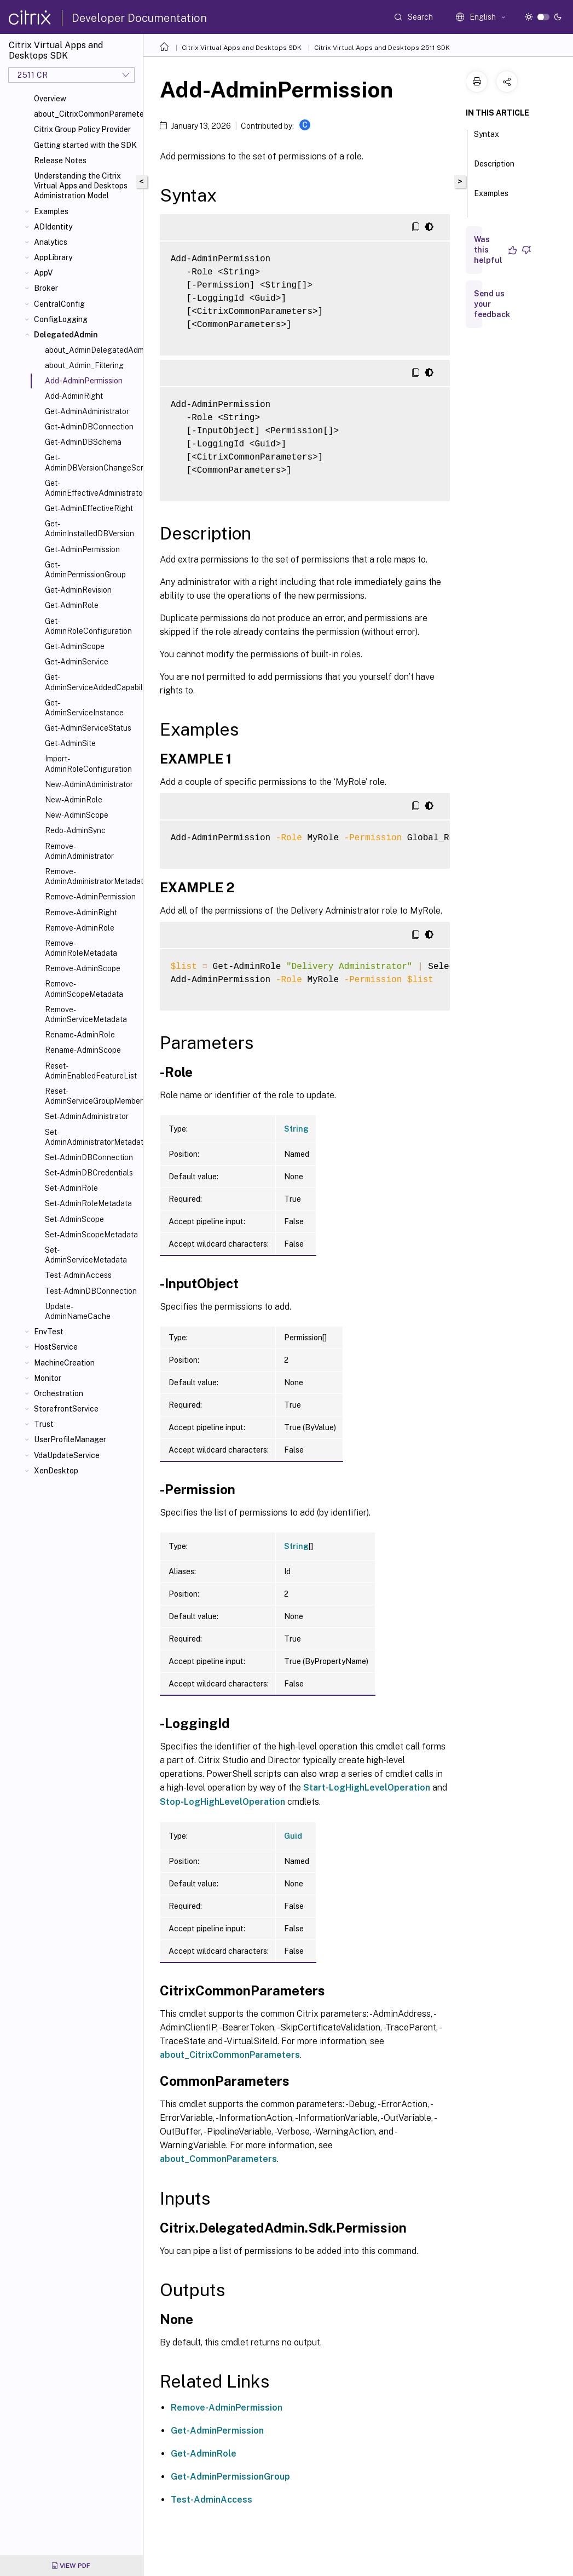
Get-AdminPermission (82, 549)
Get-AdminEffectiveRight (89, 508)
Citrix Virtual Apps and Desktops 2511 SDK (382, 47)
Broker (46, 288)
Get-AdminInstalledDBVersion (89, 528)
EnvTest (48, 1331)
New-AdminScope (76, 815)
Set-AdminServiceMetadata (86, 1255)
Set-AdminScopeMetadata (91, 1234)
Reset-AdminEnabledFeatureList (91, 1071)
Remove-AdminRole (79, 927)
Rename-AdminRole (80, 1034)
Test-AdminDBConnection (91, 1291)
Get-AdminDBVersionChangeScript (91, 462)
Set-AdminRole (71, 1188)
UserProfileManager (70, 1439)
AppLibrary (53, 257)
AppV (43, 272)
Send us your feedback (492, 304)
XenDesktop (56, 1470)
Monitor (47, 1378)
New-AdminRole (73, 799)
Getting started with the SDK (85, 145)
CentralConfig (59, 304)
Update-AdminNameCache (78, 1311)
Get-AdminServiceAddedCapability (91, 682)
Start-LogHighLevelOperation (366, 1787)
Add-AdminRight (74, 396)
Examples (51, 211)
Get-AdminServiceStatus (88, 728)
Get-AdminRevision (78, 590)
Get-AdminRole (72, 605)
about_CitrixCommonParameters (86, 114)
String (296, 1129)
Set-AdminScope (74, 1219)
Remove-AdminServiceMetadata (86, 1014)
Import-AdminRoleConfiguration (88, 763)
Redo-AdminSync (75, 830)
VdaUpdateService (67, 1455)
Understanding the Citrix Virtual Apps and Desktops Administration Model (81, 185)
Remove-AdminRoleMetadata (81, 948)
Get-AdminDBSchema (83, 442)
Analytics (50, 242)
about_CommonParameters (218, 2159)
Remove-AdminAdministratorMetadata (91, 876)
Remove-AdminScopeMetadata (84, 988)
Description (494, 168)
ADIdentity (53, 226)
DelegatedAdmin (66, 334)
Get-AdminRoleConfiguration (88, 626)
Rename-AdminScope (83, 1050)
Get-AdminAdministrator (87, 411)
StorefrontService (66, 1408)
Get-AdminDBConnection (89, 426)
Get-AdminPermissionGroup (85, 569)
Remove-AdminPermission (90, 896)
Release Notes (60, 160)
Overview (50, 98)
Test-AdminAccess (78, 1275)
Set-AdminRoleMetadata (88, 1203)
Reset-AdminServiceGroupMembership (91, 1096)
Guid (293, 1836)
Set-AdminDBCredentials (89, 1172)
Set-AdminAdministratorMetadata (91, 1137)
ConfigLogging (61, 319)
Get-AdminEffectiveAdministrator (91, 488)
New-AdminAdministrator (89, 784)
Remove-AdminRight (81, 912)
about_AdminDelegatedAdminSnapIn (91, 350)
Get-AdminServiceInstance (84, 707)
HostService (56, 1346)
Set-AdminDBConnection (89, 1157)
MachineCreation (64, 1362)
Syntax (486, 139)
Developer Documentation (139, 18)
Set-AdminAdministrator (87, 1116)
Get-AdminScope (75, 646)
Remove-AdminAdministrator (79, 851)
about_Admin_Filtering (84, 365)
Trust (44, 1424)
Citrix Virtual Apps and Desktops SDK (242, 47)
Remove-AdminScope (82, 968)
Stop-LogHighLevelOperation (222, 1802)
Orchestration (58, 1393)
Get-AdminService (76, 661)
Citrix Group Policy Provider (82, 129)
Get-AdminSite (70, 743)
